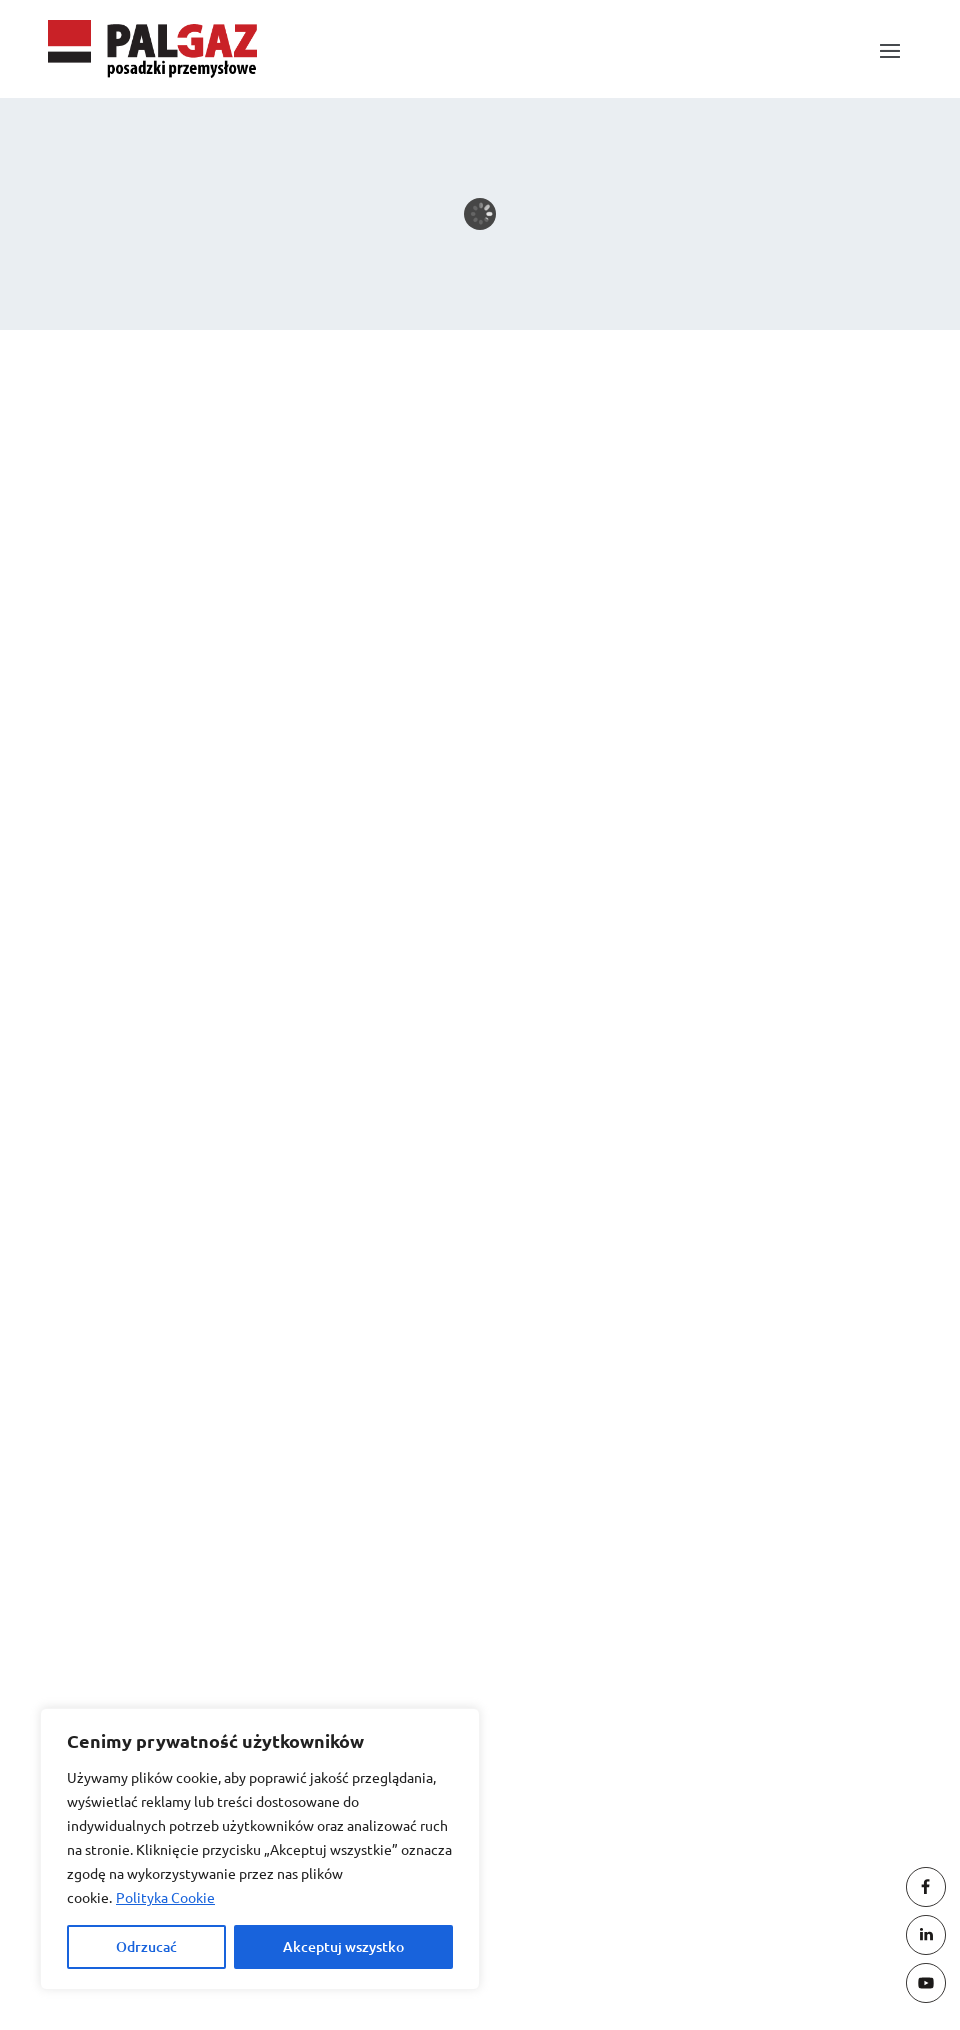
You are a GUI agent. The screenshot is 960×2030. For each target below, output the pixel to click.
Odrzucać (146, 1946)
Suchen (829, 544)
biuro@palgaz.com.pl (373, 1560)
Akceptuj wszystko (343, 1946)
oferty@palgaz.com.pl (376, 1646)
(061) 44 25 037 (500, 1818)
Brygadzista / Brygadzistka (196, 679)
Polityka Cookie (165, 1897)
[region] (260, 1849)
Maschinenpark (152, 714)
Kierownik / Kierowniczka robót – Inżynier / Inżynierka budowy (326, 643)
